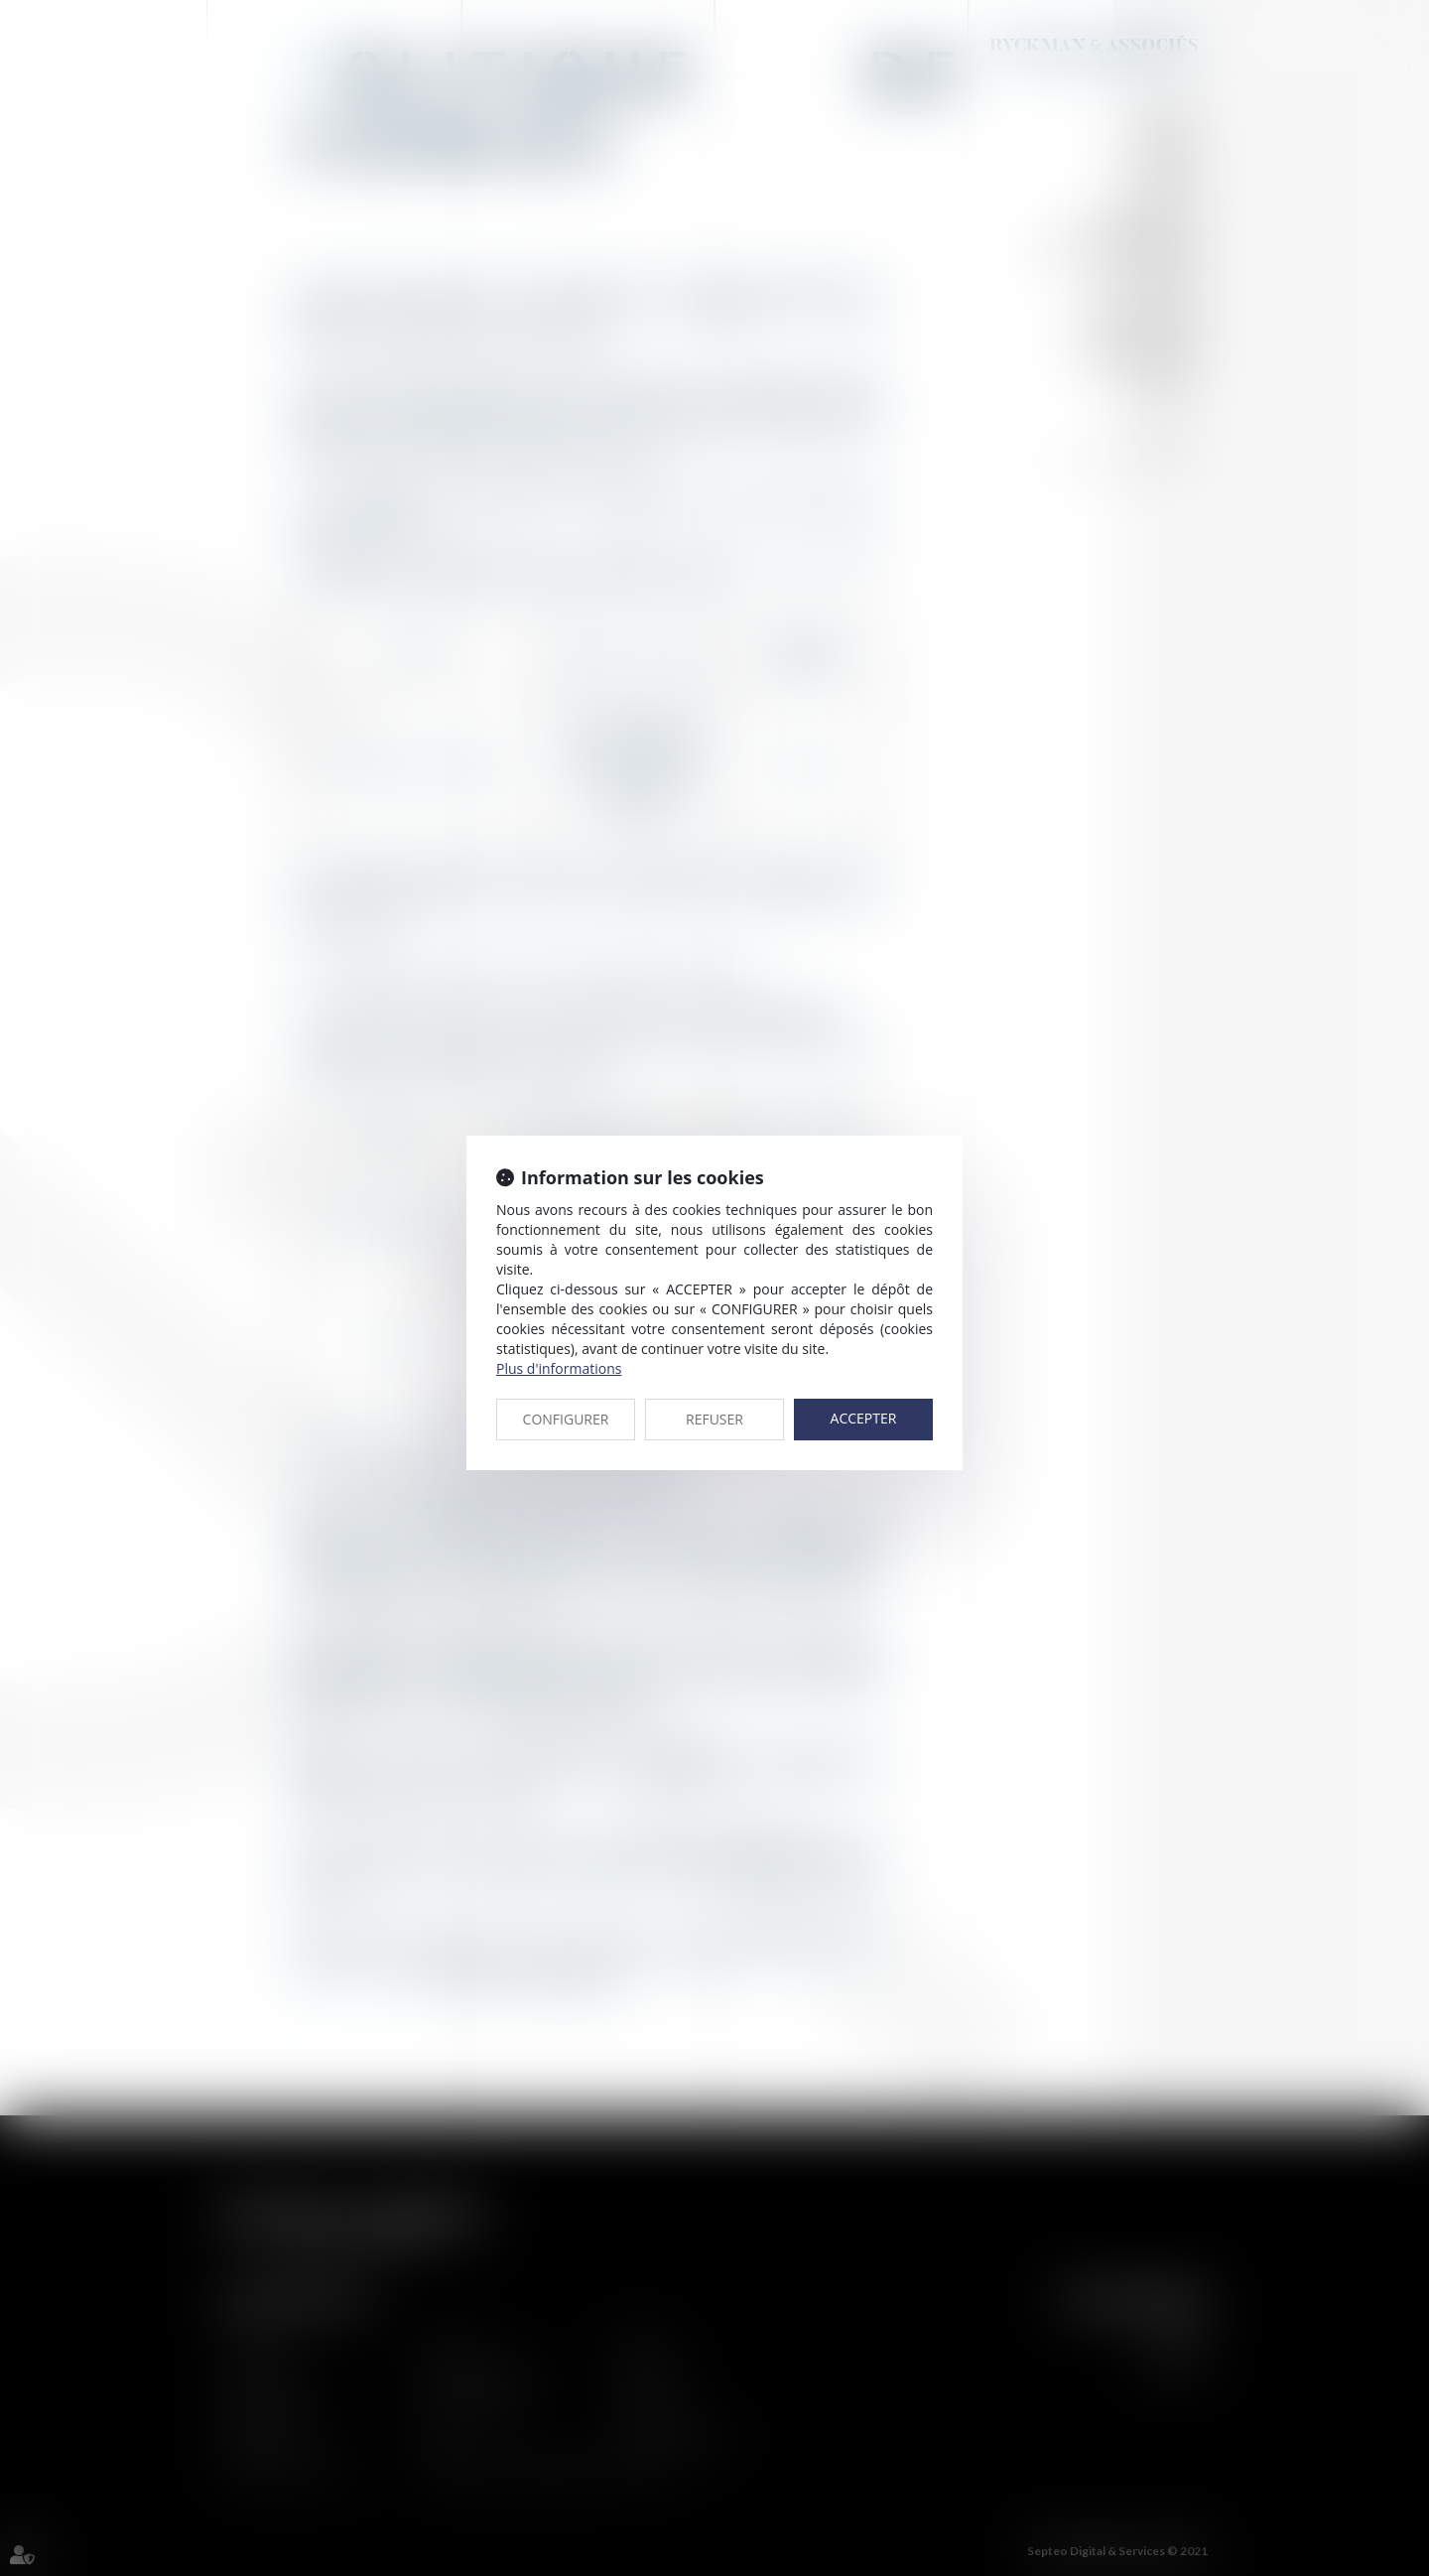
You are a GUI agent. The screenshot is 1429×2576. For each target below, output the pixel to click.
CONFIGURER (566, 1419)
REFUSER (714, 1419)
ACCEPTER (864, 1418)
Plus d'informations (558, 1368)
